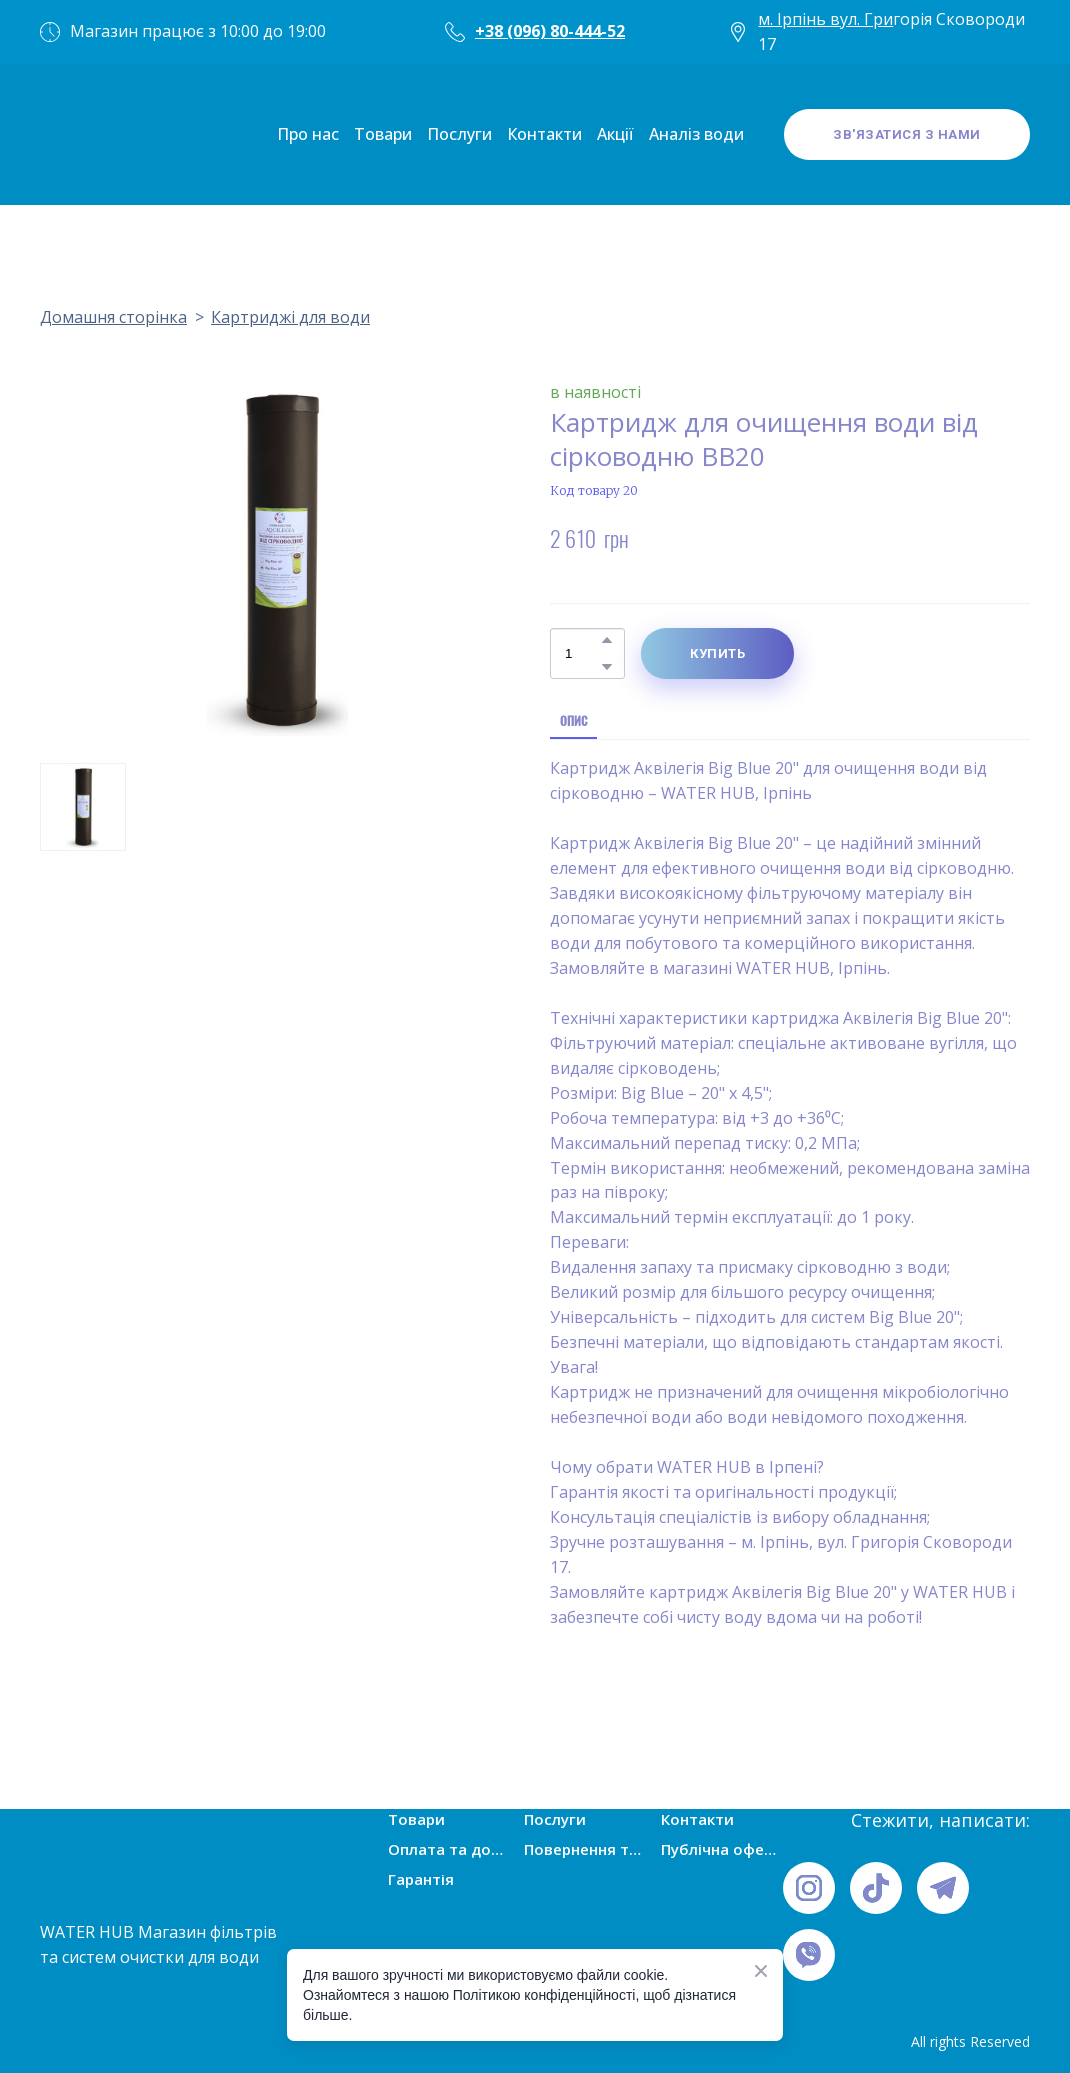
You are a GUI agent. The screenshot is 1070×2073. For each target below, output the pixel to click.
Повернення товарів (585, 1849)
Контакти (544, 134)
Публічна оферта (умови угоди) (722, 1849)
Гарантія (421, 1879)
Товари (383, 134)
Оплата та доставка (449, 1849)
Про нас (308, 134)
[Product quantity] (582, 654)
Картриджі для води (290, 317)
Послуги (459, 134)
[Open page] (100, 134)
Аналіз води (696, 134)
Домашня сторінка (113, 317)
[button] (907, 135)
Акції (615, 134)
